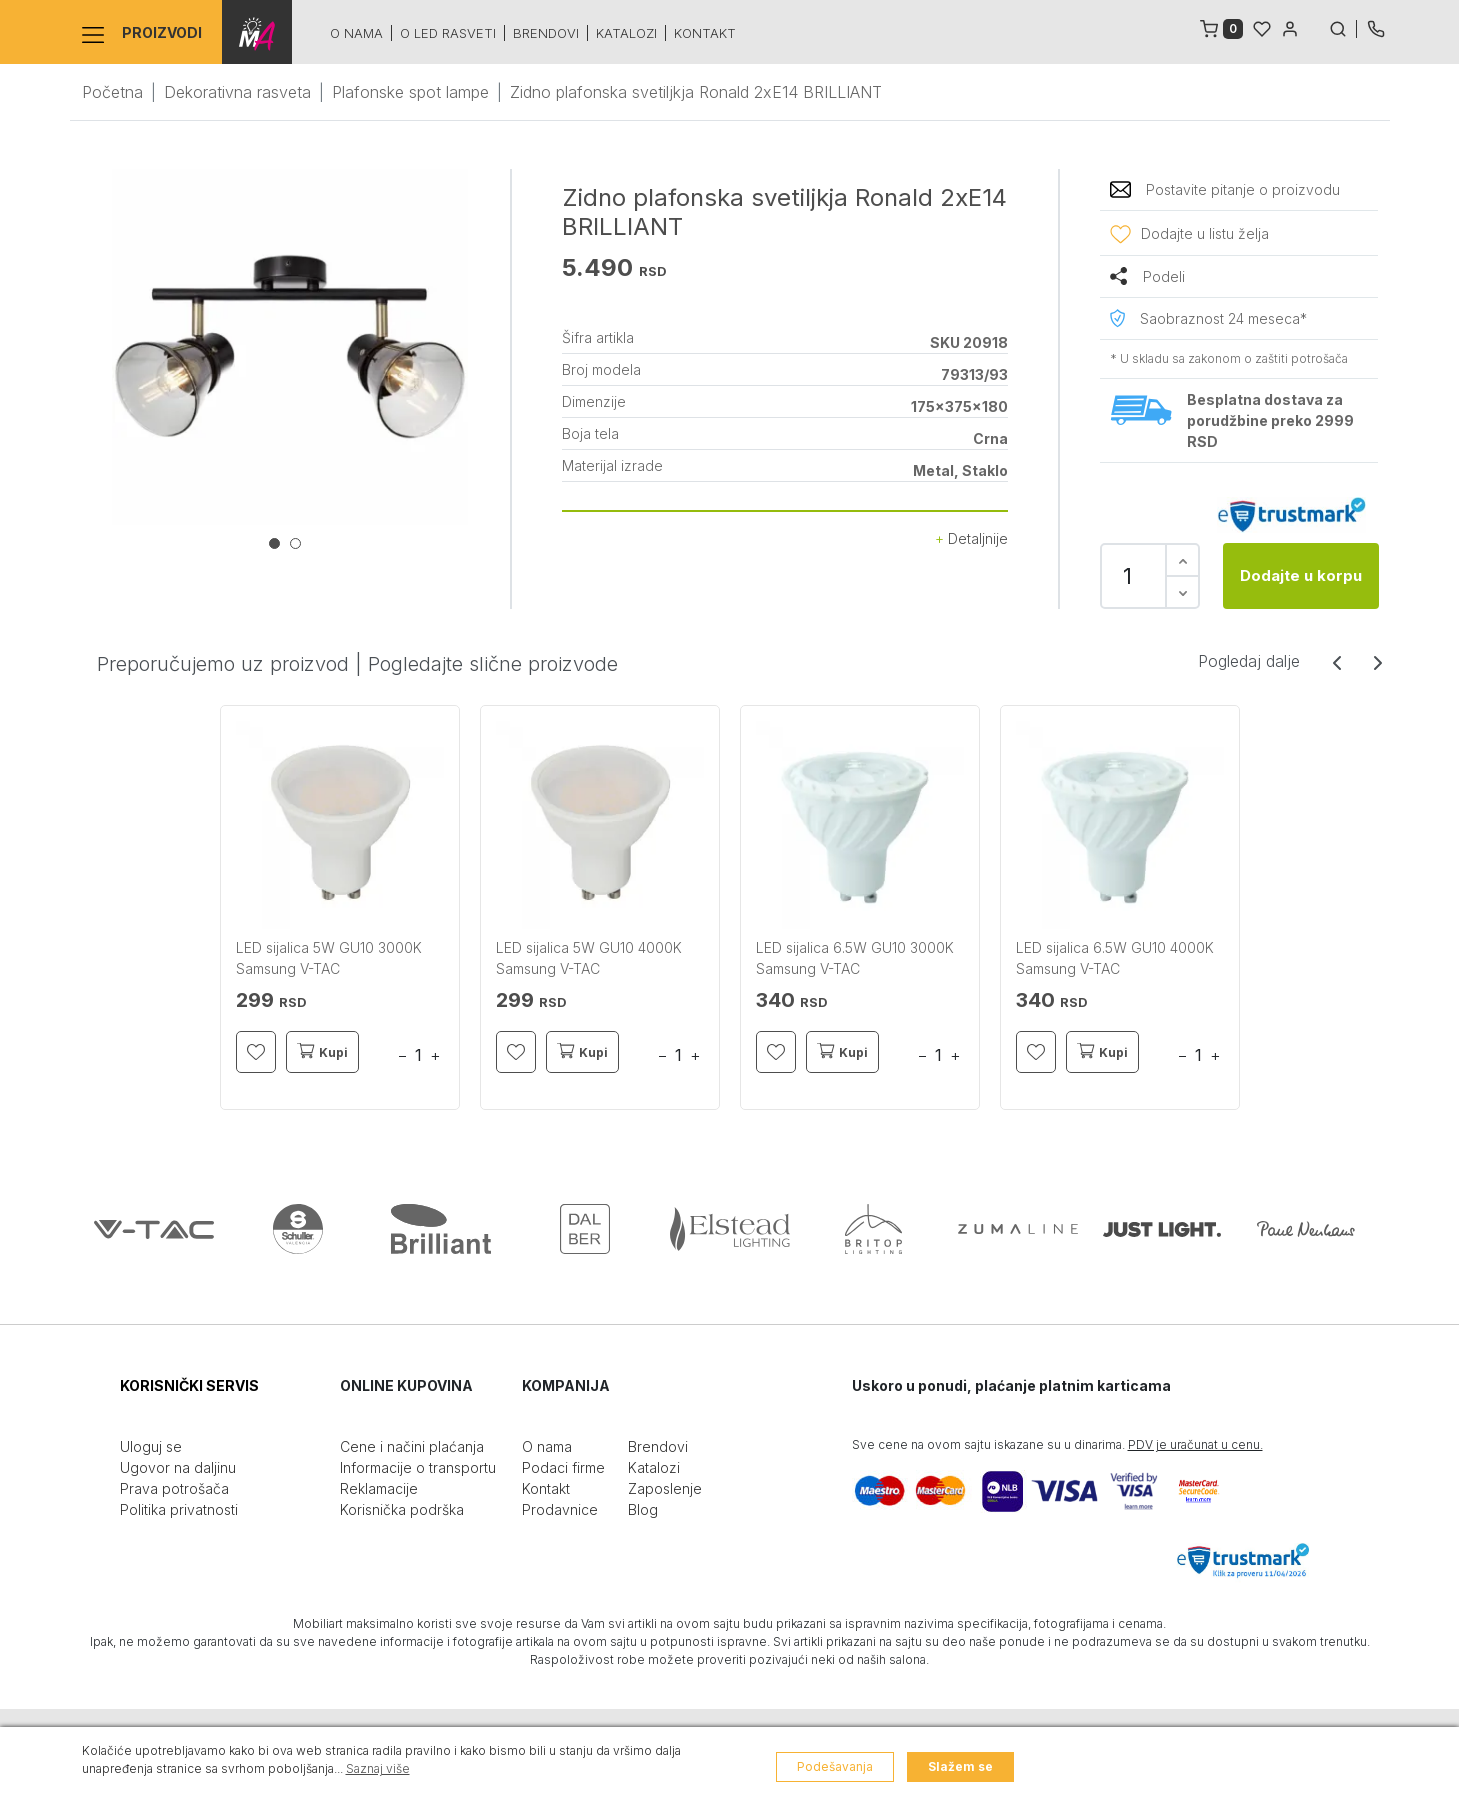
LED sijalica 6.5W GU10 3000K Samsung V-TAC (855, 958)
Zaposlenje (665, 1488)
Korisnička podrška (402, 1509)
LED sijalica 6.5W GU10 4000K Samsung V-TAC (1115, 958)
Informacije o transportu (418, 1467)
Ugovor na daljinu (178, 1467)
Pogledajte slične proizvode (493, 664)
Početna (112, 92)
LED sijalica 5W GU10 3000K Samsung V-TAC (329, 958)
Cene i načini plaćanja (412, 1446)
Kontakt (705, 33)
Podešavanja (835, 1766)
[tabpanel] (290, 347)
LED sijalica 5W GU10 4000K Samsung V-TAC (589, 958)
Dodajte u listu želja (1205, 233)
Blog (643, 1509)
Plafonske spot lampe (410, 92)
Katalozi (626, 33)
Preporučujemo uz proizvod (223, 664)
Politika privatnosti (179, 1509)
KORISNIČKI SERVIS (189, 1385)
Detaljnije (971, 538)
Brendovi (546, 33)
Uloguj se (151, 1446)
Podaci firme (563, 1467)
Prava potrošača (174, 1488)
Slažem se (960, 1766)
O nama (356, 33)
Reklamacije (379, 1488)
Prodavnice (560, 1509)
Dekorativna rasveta (237, 92)
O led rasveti (448, 33)
